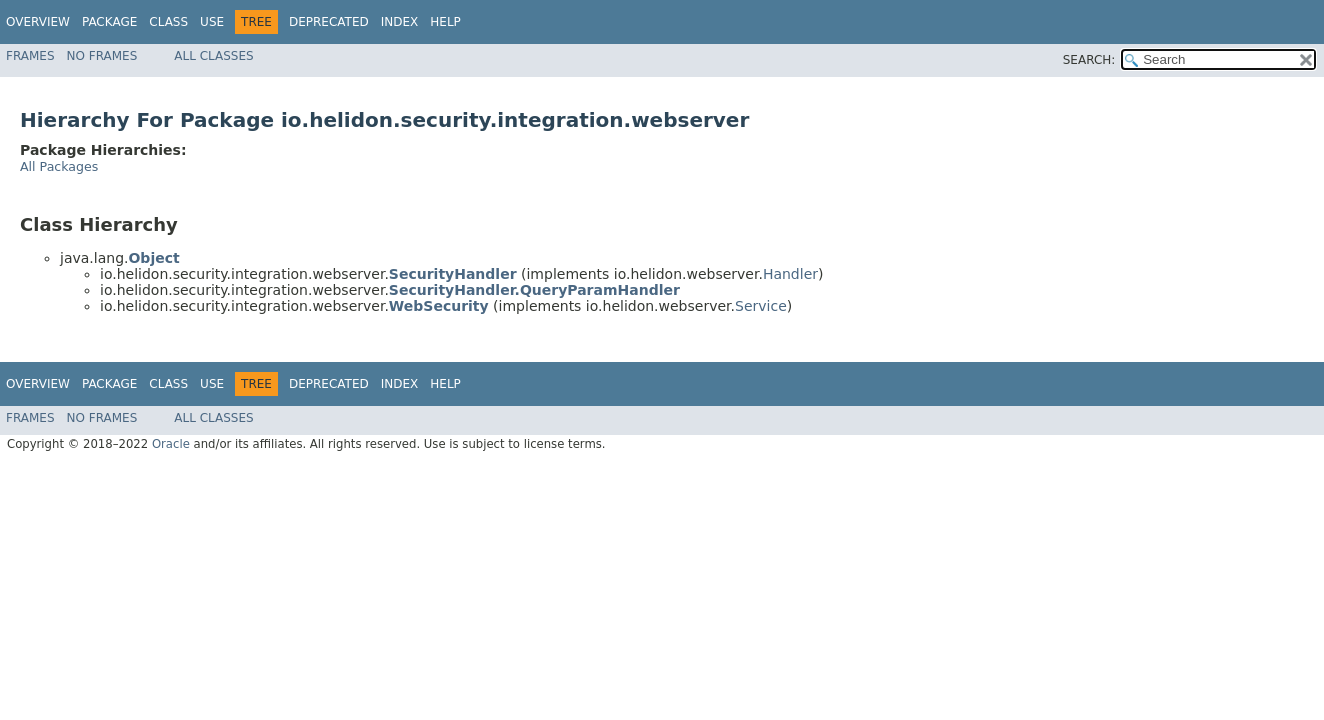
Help (445, 22)
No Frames (102, 56)
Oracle (171, 444)
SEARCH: (1089, 60)
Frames (30, 56)
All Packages (59, 166)
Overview (38, 22)
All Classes (213, 56)
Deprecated (329, 22)
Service (761, 306)
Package (109, 22)
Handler (790, 274)
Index (400, 22)
